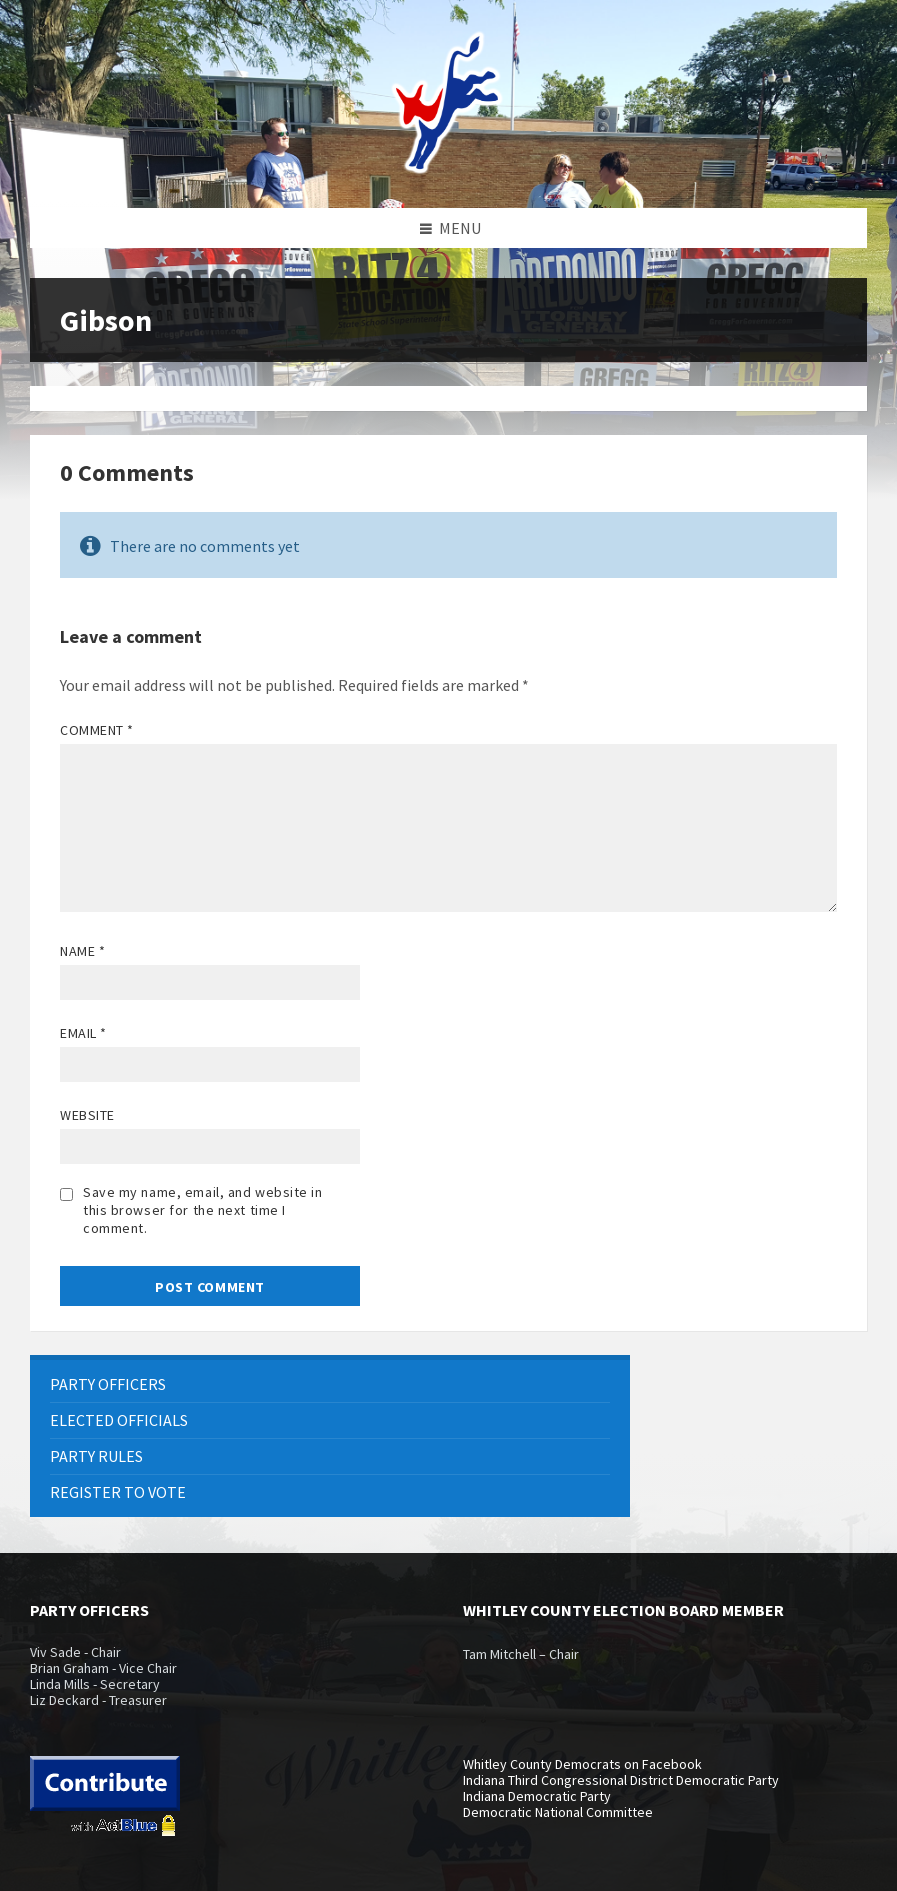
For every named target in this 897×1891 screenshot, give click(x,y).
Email (83, 1033)
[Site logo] (449, 169)
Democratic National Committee (558, 1812)
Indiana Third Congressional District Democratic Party (621, 1780)
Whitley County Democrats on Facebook (582, 1764)
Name (82, 951)
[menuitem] (330, 1384)
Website (87, 1115)
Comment (97, 730)
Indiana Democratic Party (537, 1796)
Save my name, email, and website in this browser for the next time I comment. (203, 1210)
